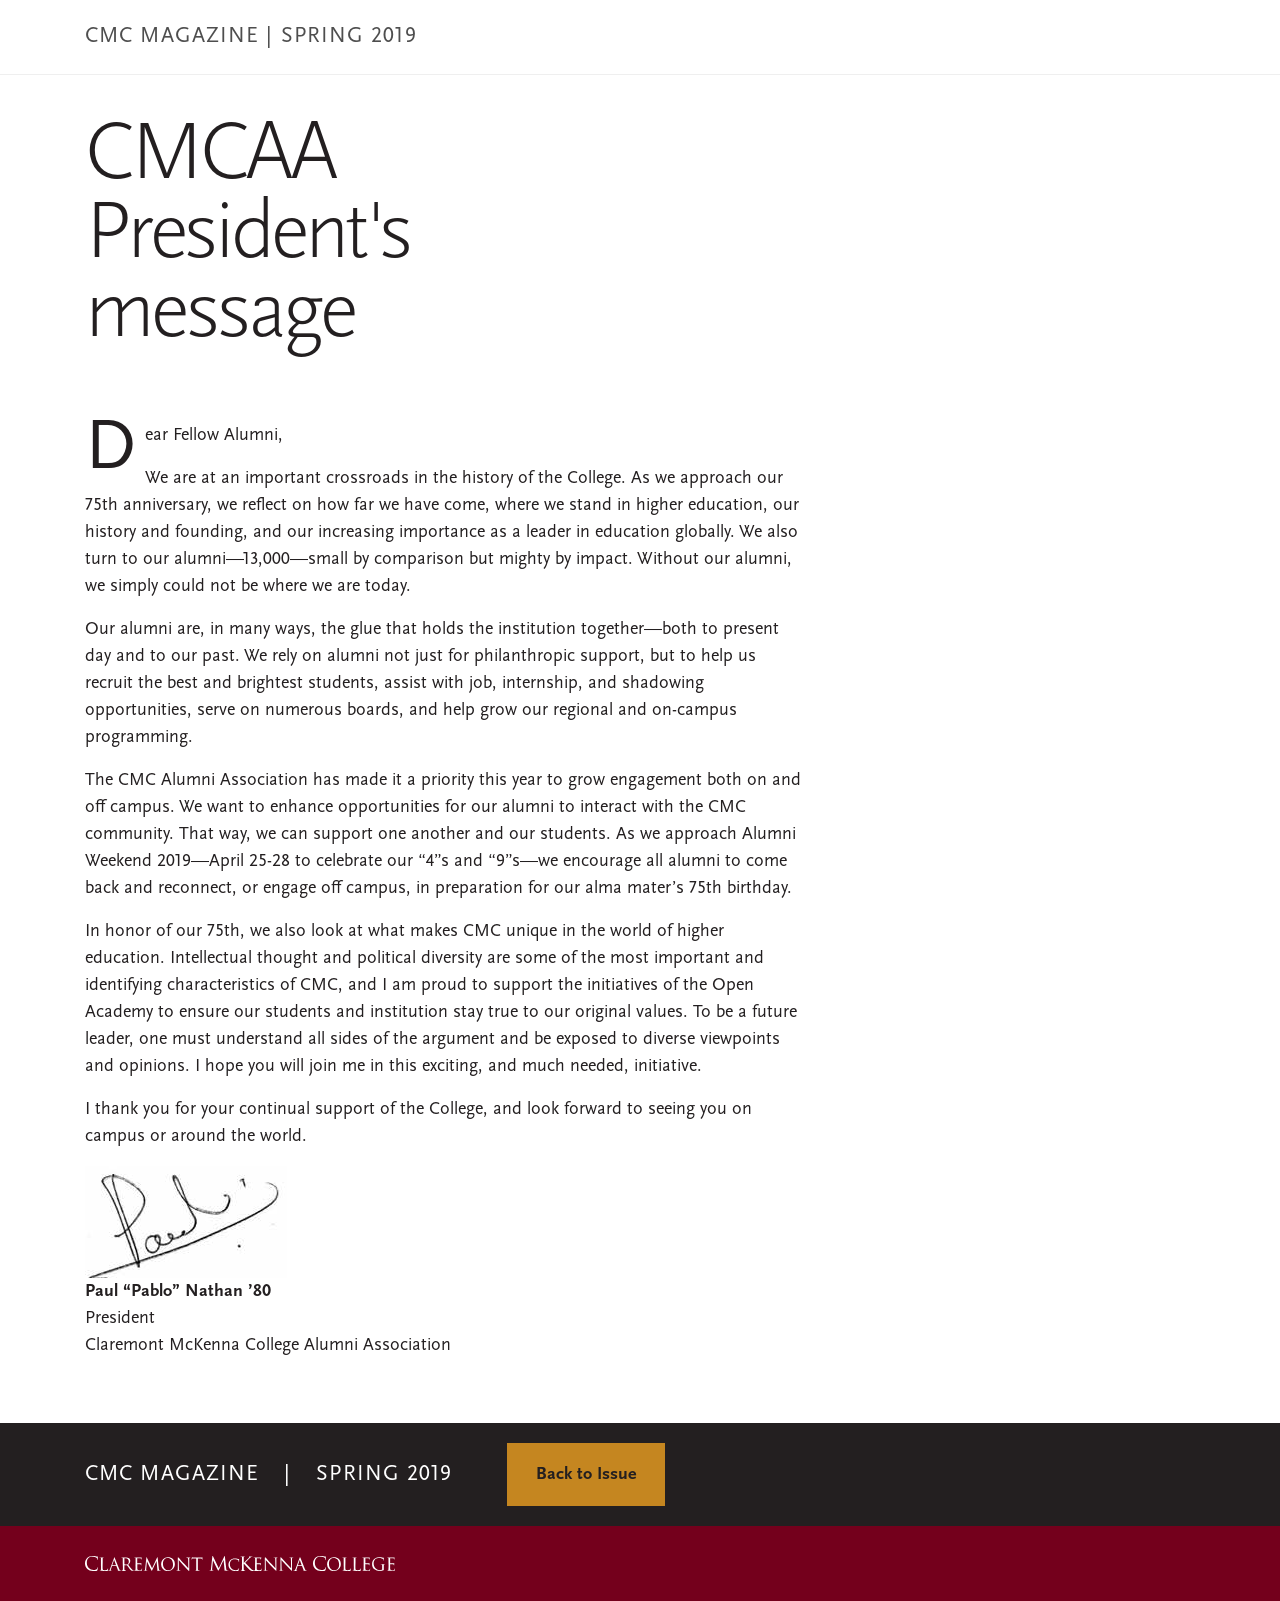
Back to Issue (586, 1474)
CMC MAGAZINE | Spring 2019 (251, 36)
